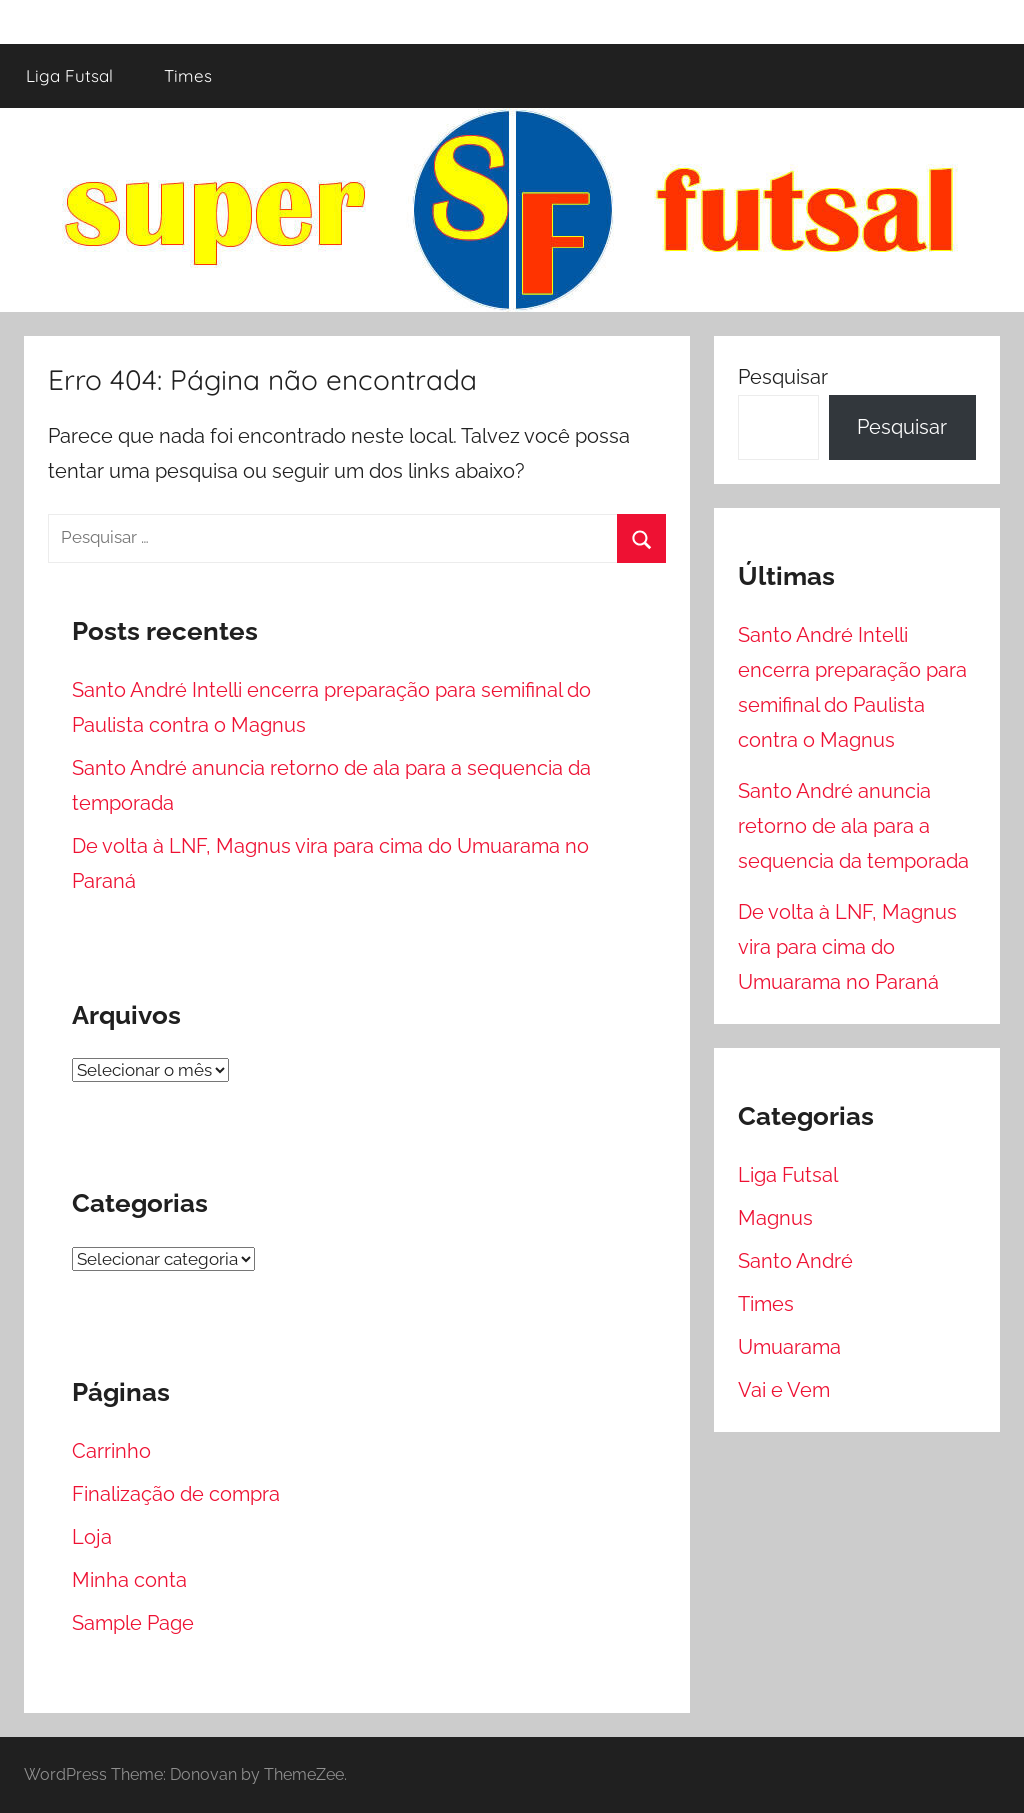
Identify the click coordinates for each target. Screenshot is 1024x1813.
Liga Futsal (69, 75)
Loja (92, 1537)
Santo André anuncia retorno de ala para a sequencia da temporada (853, 826)
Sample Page (133, 1623)
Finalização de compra (176, 1494)
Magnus (775, 1218)
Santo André (795, 1261)
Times (188, 75)
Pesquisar (783, 377)
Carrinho (111, 1451)
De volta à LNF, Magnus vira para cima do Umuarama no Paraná (847, 947)
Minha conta (129, 1580)
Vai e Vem (784, 1390)
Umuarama (789, 1347)
